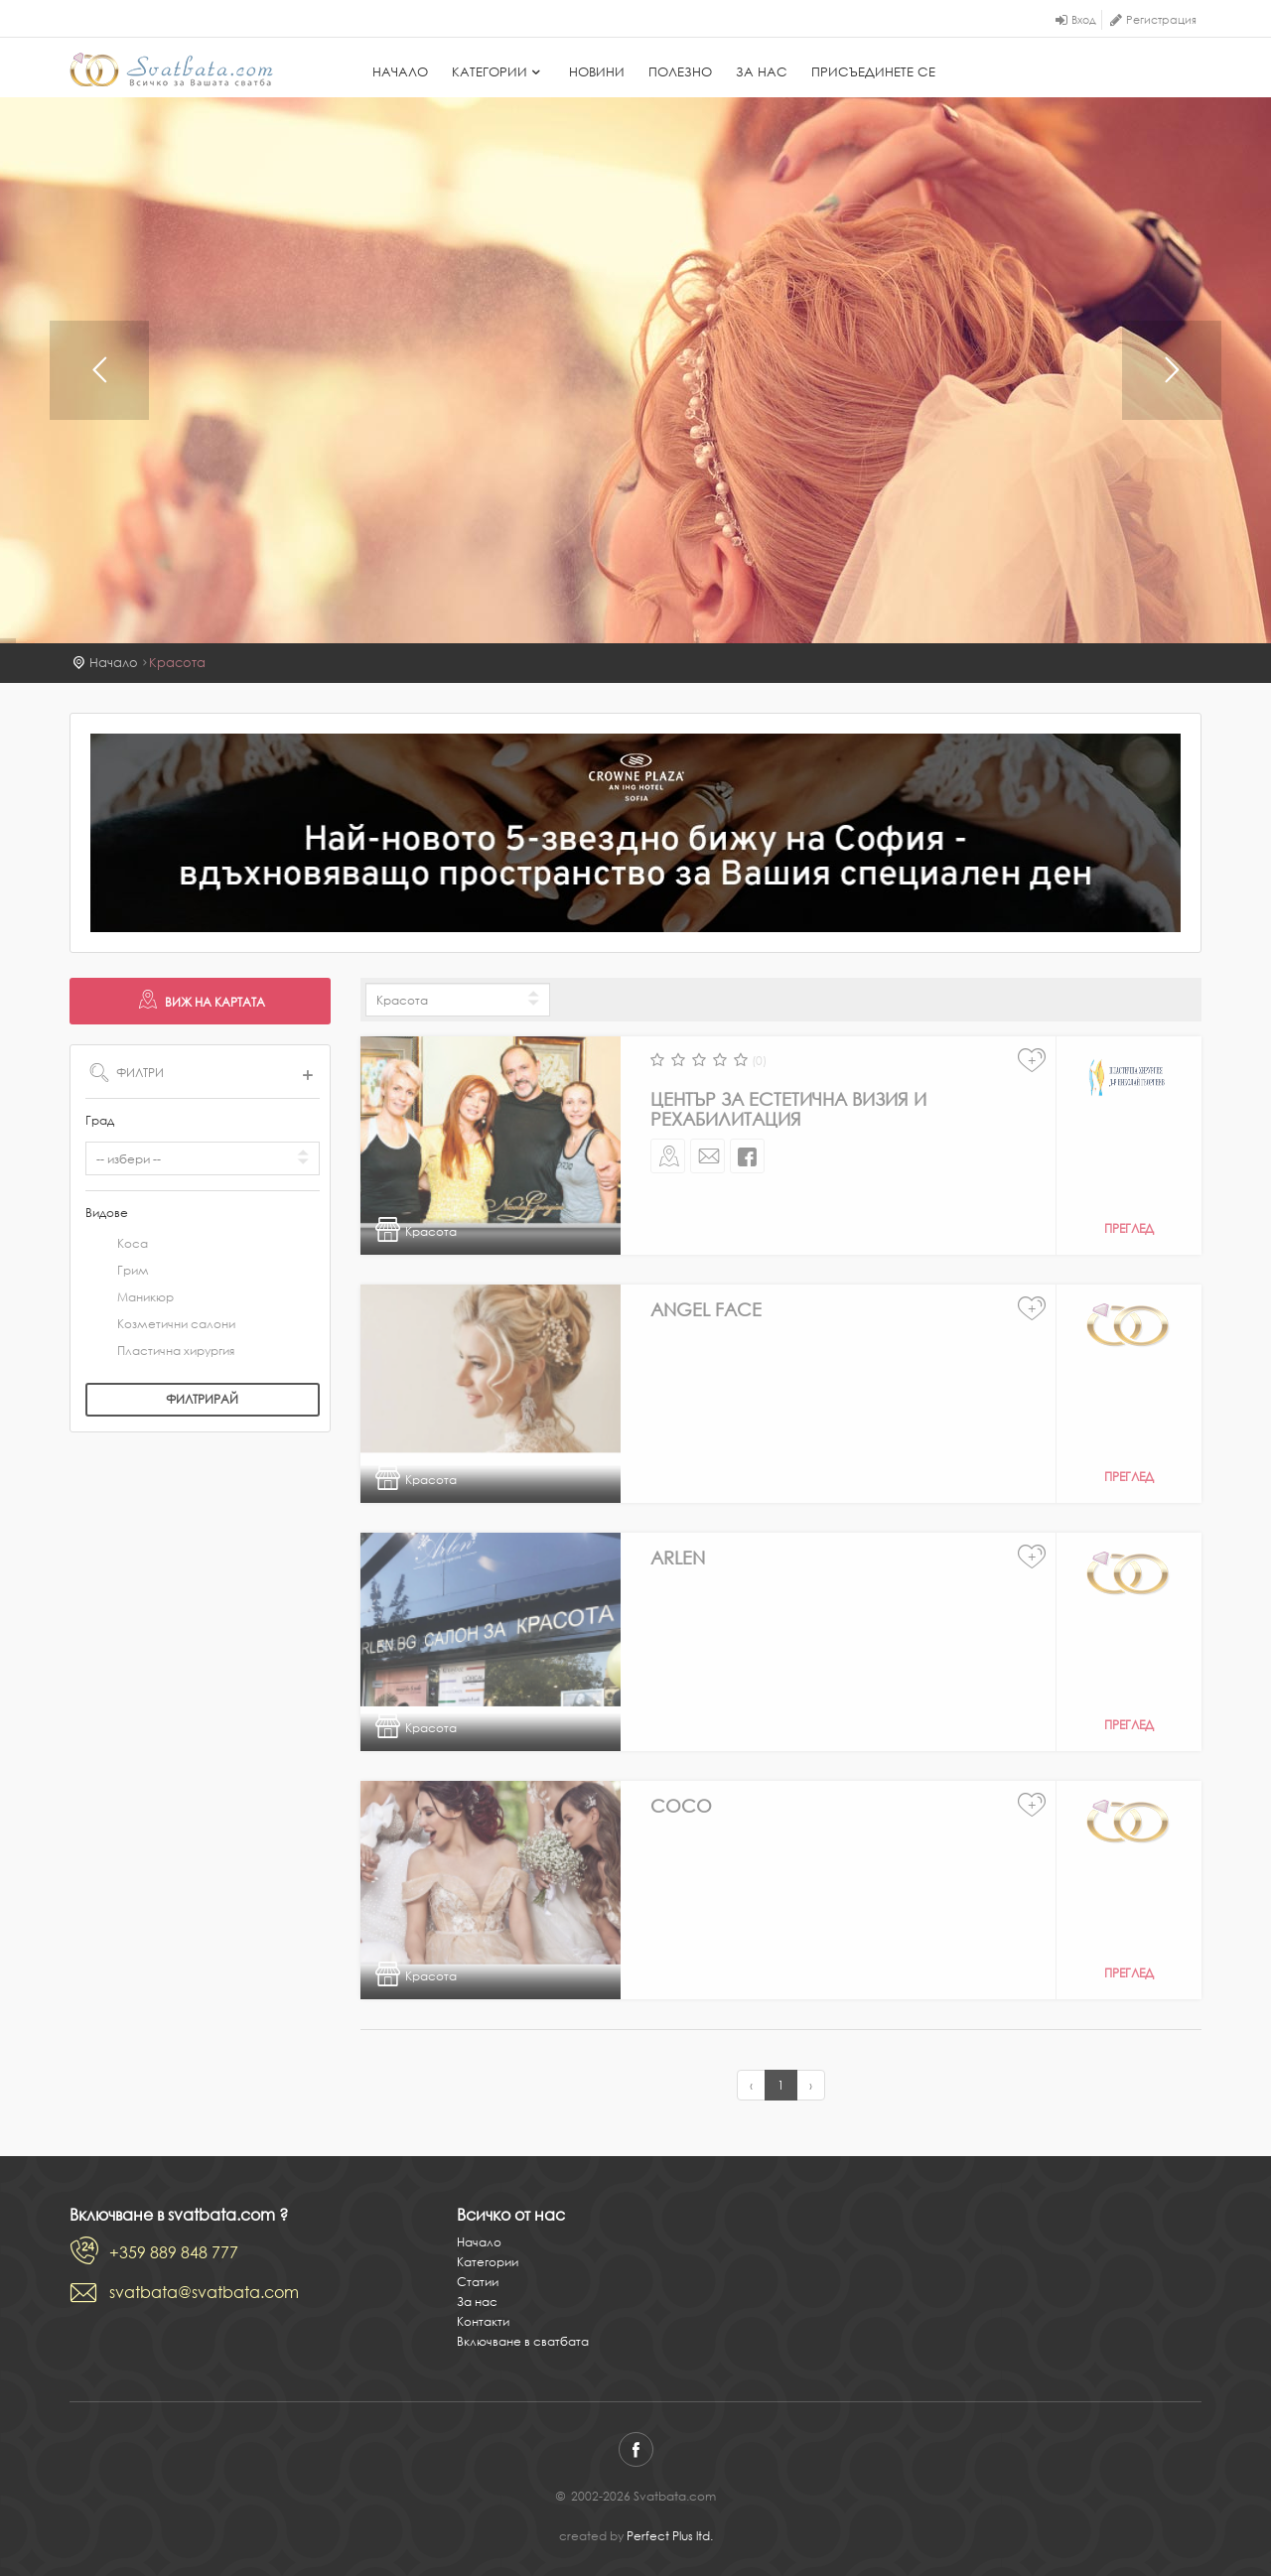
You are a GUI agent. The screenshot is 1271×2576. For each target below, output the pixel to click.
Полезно (680, 72)
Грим (117, 1272)
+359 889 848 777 (173, 2252)
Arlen (677, 1557)
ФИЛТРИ (202, 1072)
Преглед (1129, 1228)
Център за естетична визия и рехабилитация (788, 1109)
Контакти (483, 2321)
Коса (116, 1245)
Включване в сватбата (523, 2341)
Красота (177, 662)
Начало (400, 72)
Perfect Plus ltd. (670, 2535)
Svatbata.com (171, 69)
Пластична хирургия (159, 1352)
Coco (681, 1806)
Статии (477, 2281)
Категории (498, 72)
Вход (1083, 20)
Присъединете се (873, 72)
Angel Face (706, 1309)
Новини (597, 72)
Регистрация (1161, 20)
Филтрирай (202, 1399)
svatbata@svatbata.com (204, 2292)
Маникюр (129, 1298)
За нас (761, 72)
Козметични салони (160, 1325)
